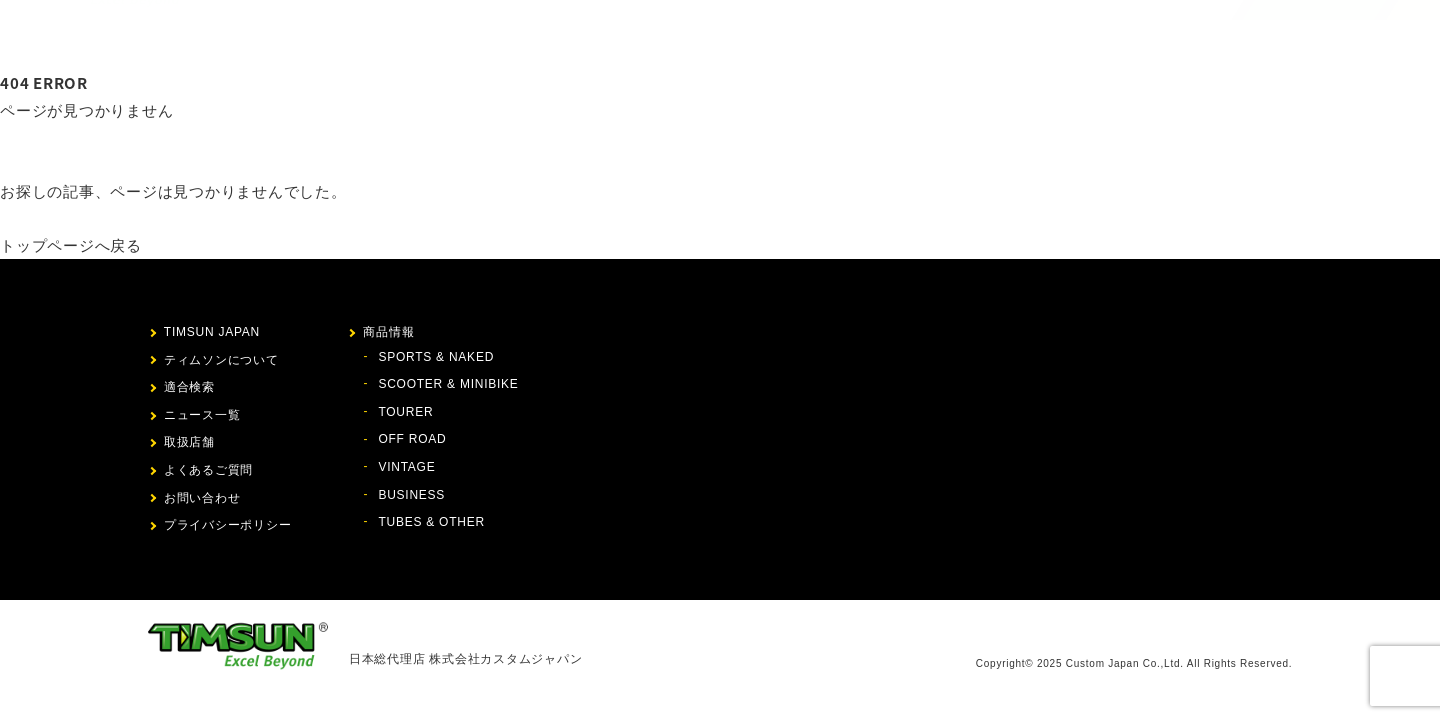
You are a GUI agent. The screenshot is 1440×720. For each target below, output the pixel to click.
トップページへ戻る (71, 245)
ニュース (903, 35)
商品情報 (760, 35)
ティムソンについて (653, 35)
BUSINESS (411, 495)
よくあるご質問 (208, 470)
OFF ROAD (412, 439)
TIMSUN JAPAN (212, 332)
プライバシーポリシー (228, 525)
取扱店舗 (975, 35)
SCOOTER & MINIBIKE (448, 384)
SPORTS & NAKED (436, 357)
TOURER (405, 412)
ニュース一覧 (202, 415)
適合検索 (832, 35)
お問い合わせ (1104, 35)
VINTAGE (406, 467)
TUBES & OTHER (431, 522)
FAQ (1032, 35)
